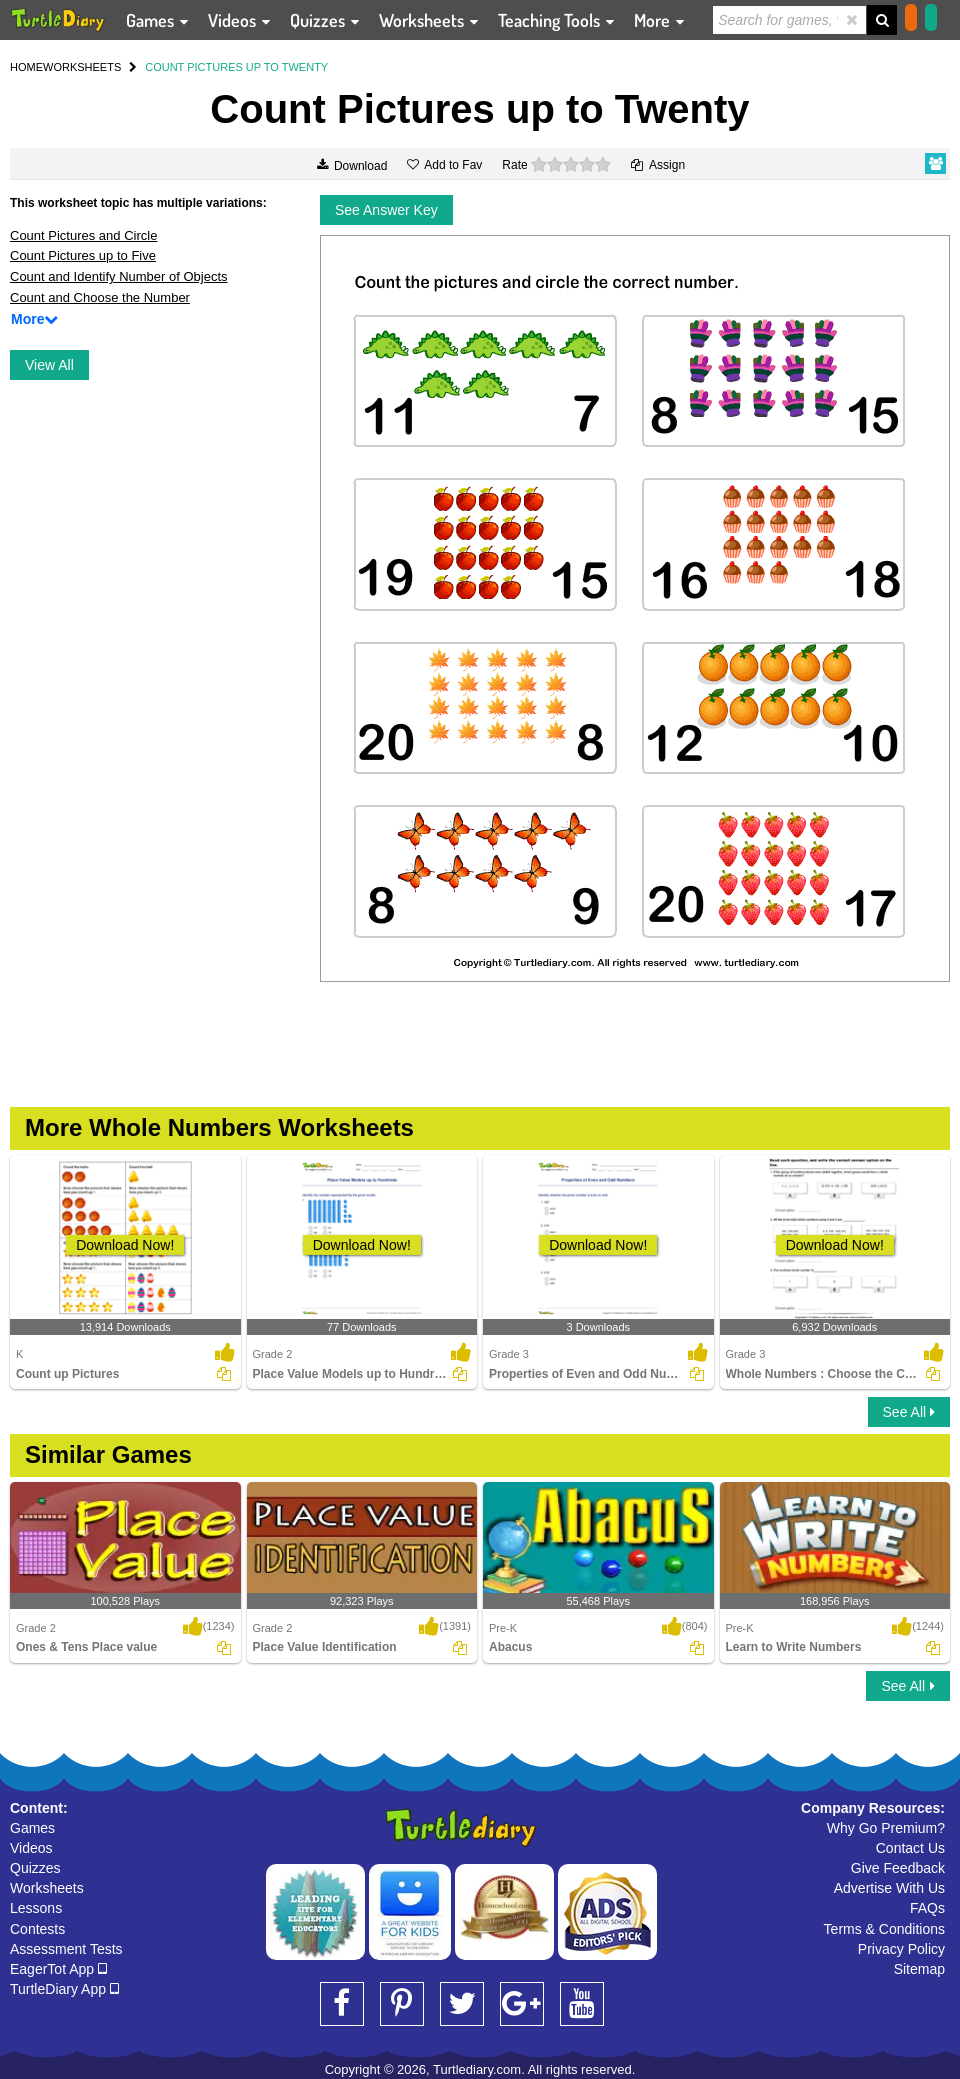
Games (32, 1828)
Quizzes (35, 1868)
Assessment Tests (66, 1949)
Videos (31, 1848)
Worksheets (47, 1888)
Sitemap (919, 1969)
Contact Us (910, 1848)
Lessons (36, 1908)
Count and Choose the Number (100, 297)
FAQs (927, 1908)
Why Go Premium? (886, 1828)
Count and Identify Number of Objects (119, 276)
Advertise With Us (889, 1888)
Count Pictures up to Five (83, 255)
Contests (37, 1929)
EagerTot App (58, 1969)
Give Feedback (898, 1868)
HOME (26, 67)
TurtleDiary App (64, 1989)
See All (909, 1412)
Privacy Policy (901, 1949)
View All (49, 365)
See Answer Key (386, 210)
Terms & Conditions (884, 1929)
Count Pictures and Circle (83, 235)
